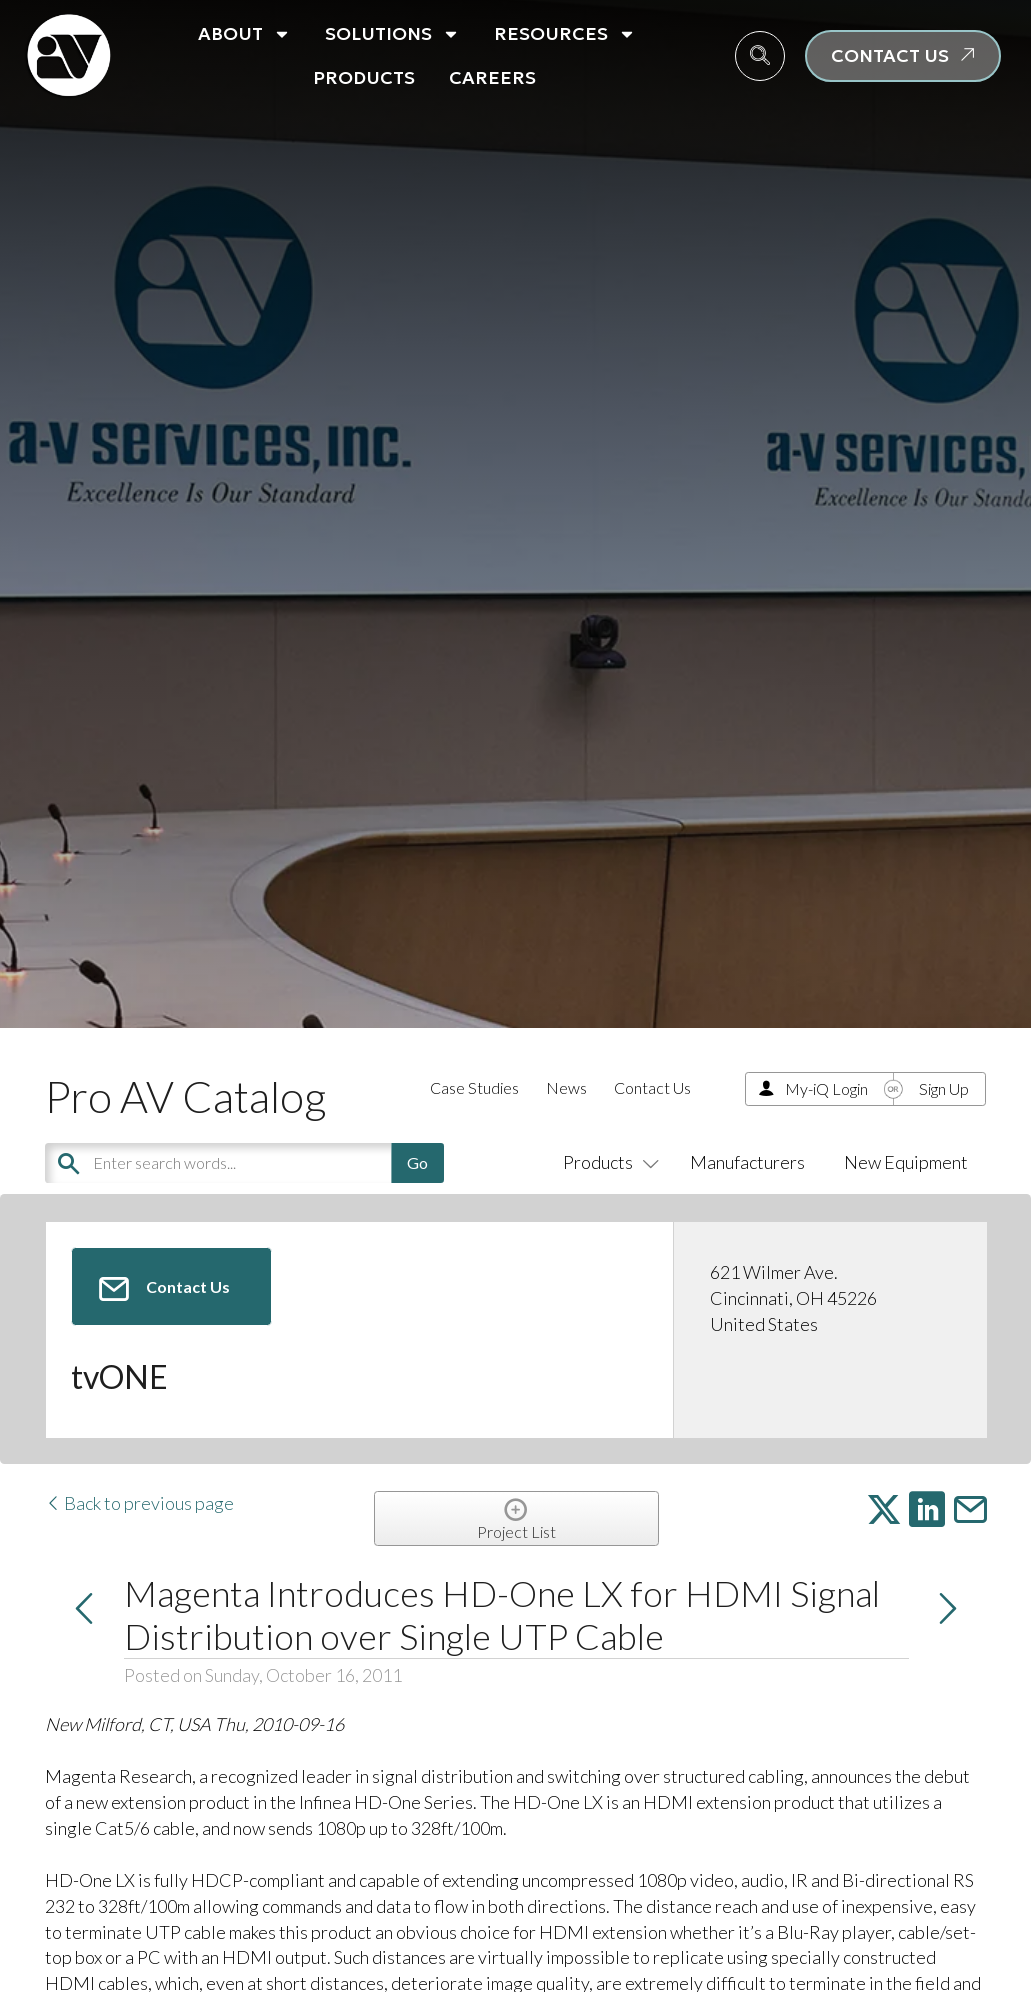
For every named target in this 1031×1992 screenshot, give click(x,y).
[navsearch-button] (760, 56)
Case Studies (474, 1087)
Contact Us (652, 1087)
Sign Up (944, 1088)
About (244, 34)
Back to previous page (139, 1503)
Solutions (392, 34)
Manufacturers (747, 1162)
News (566, 1087)
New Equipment (906, 1162)
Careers (492, 77)
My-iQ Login (826, 1088)
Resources (565, 34)
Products (364, 77)
